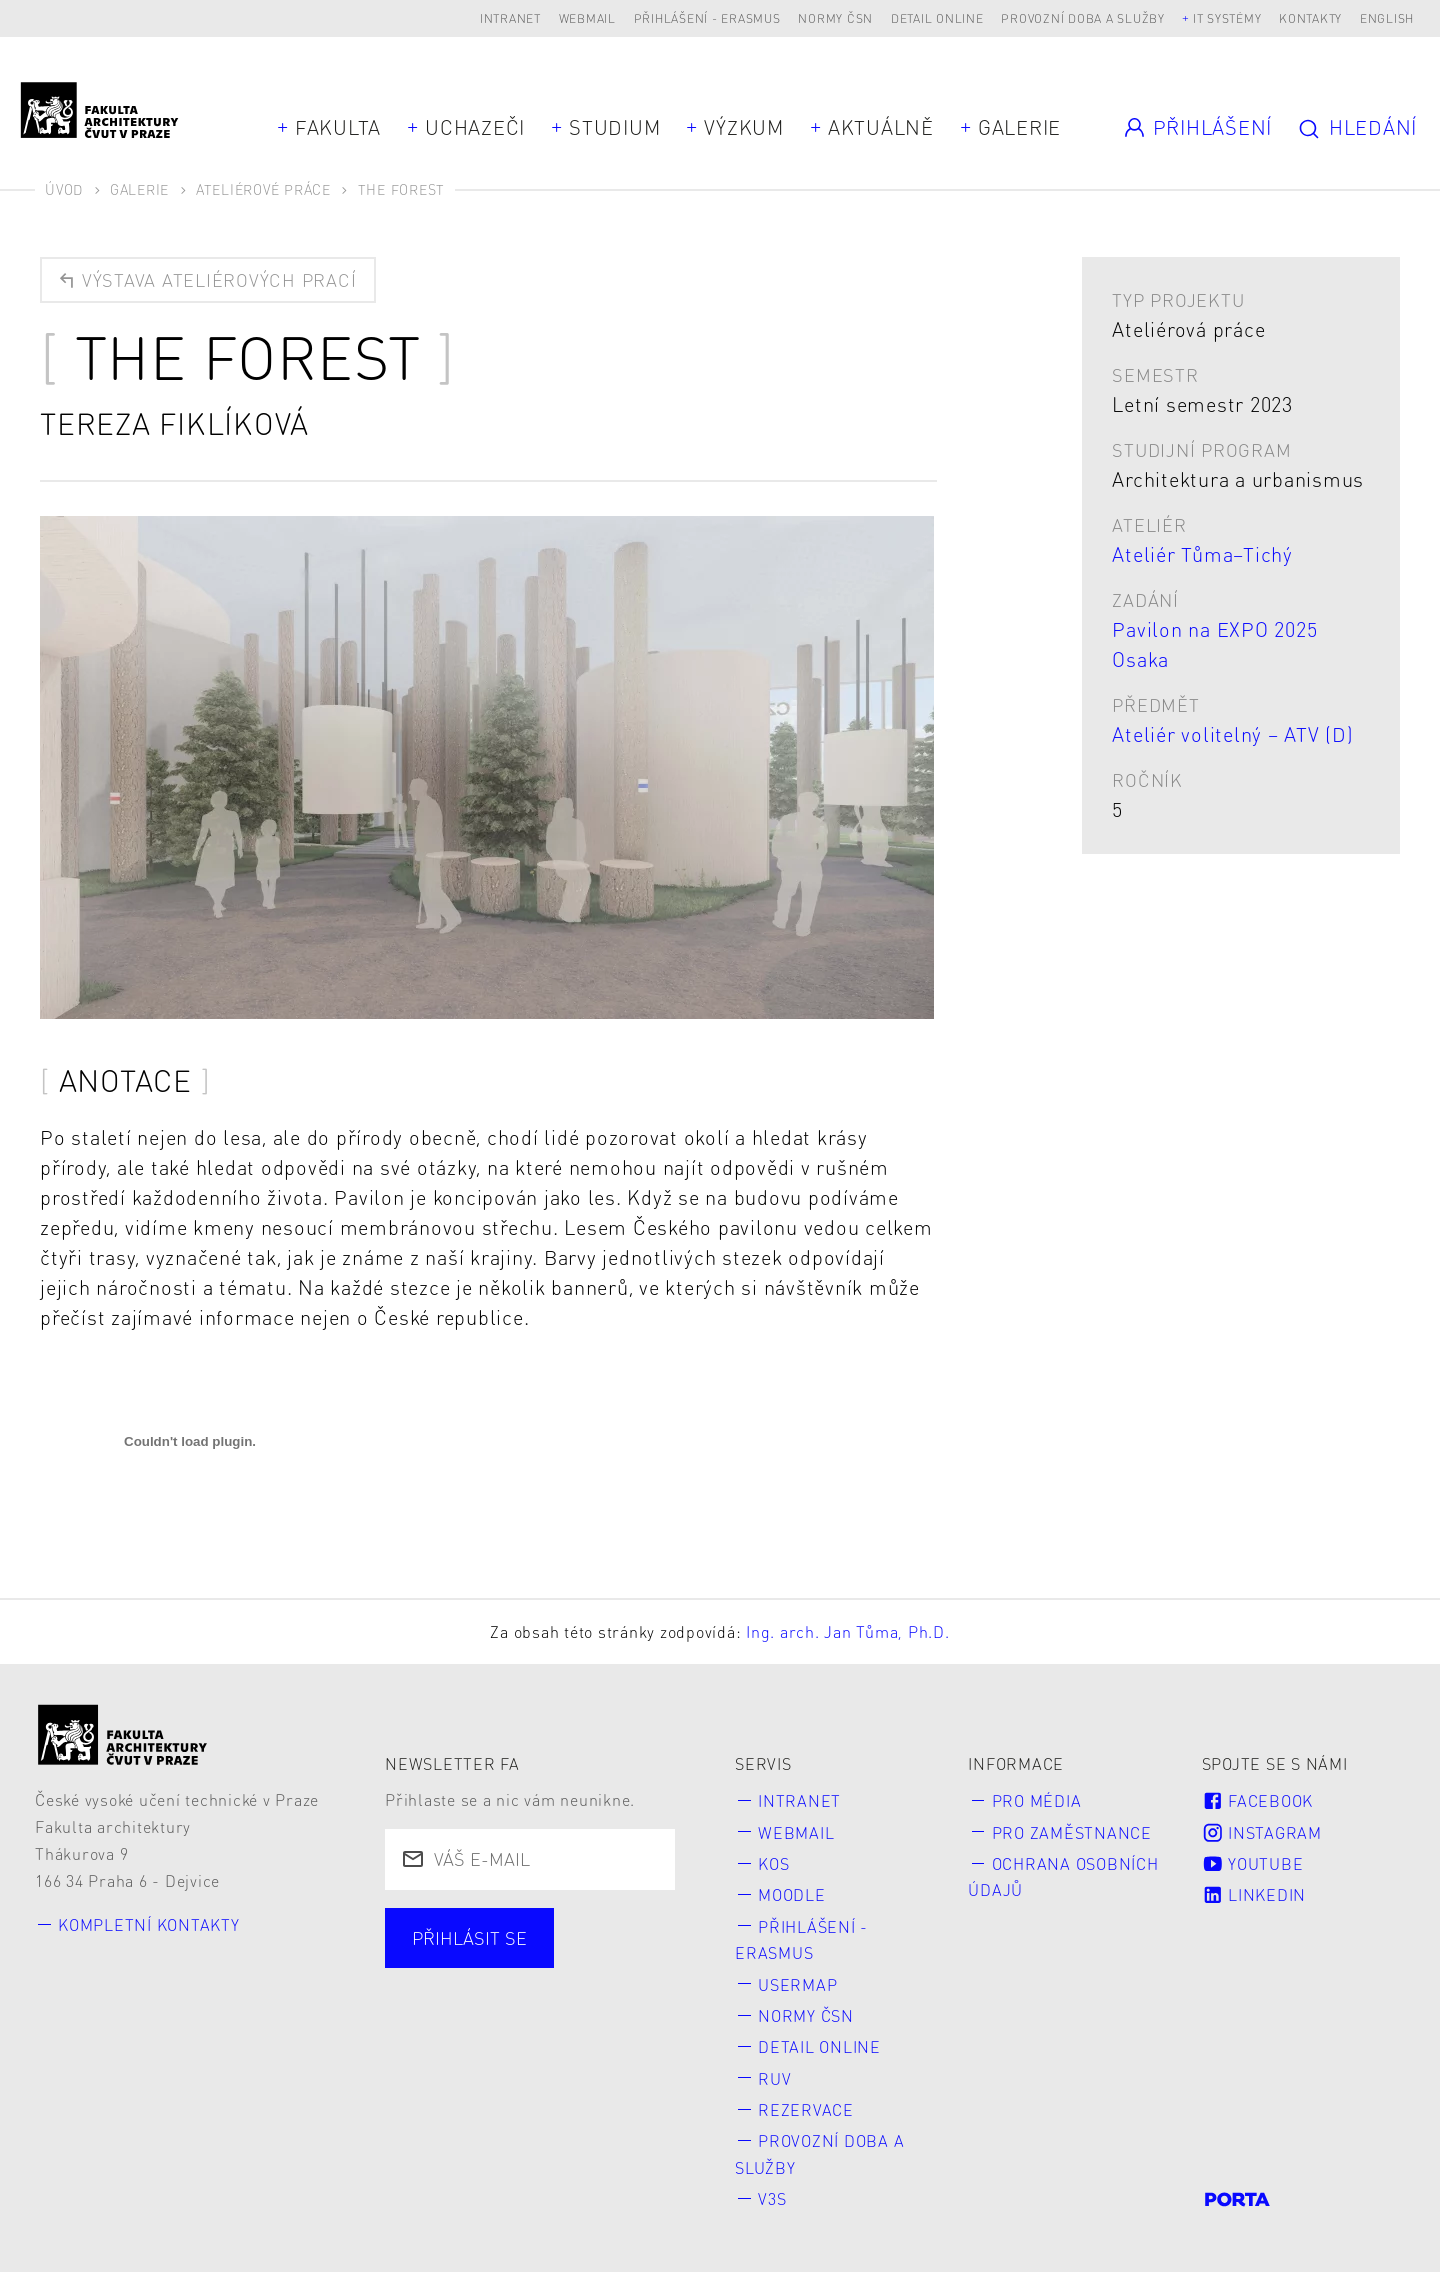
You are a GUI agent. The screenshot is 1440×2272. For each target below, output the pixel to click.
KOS (773, 1863)
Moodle (792, 1894)
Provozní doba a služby (1083, 18)
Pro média (1037, 1800)
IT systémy (1227, 18)
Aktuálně (881, 127)
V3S (772, 2198)
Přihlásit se (469, 1937)
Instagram (1262, 1832)
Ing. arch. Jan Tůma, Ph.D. (848, 1631)
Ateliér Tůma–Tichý (1202, 554)
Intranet (510, 18)
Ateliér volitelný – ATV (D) (1232, 734)
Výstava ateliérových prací (206, 279)
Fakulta (338, 127)
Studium (614, 127)
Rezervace (806, 2109)
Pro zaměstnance (1072, 1832)
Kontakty (1310, 18)
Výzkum (744, 127)
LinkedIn (1254, 1894)
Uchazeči (475, 127)
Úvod (64, 189)
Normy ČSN (835, 18)
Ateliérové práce (263, 189)
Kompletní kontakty (149, 1924)
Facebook (1257, 1800)
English (1387, 18)
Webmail (587, 18)
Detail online (937, 18)
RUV (774, 2078)
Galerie (1019, 127)
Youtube (1253, 1863)
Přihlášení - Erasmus (707, 18)
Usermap (797, 1984)
